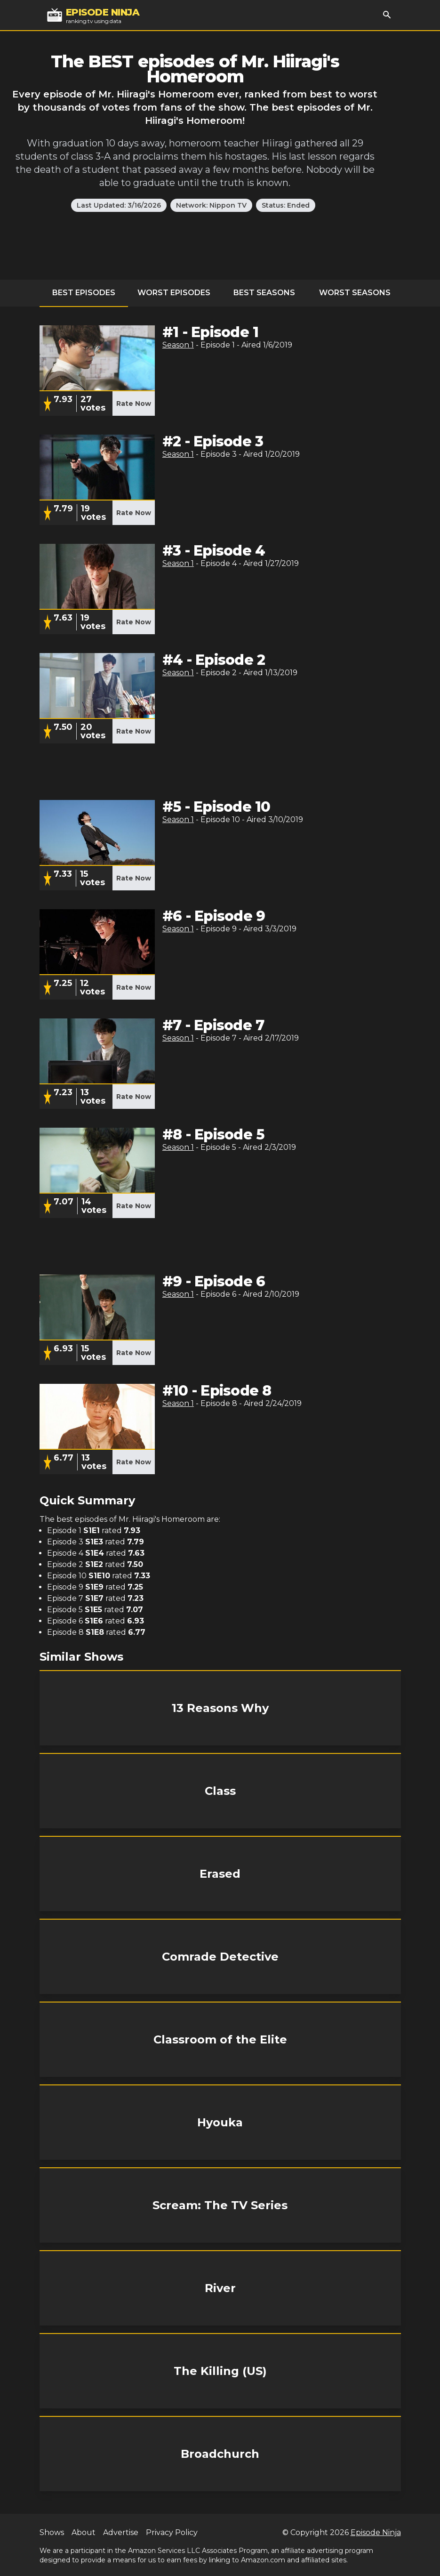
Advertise (120, 2532)
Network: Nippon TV (211, 205)
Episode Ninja (376, 2532)
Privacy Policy (172, 2532)
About (84, 2532)
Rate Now (133, 403)
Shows (52, 2532)
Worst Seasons (355, 292)
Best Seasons (264, 292)
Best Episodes (83, 292)
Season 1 (178, 344)
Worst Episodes (173, 292)
